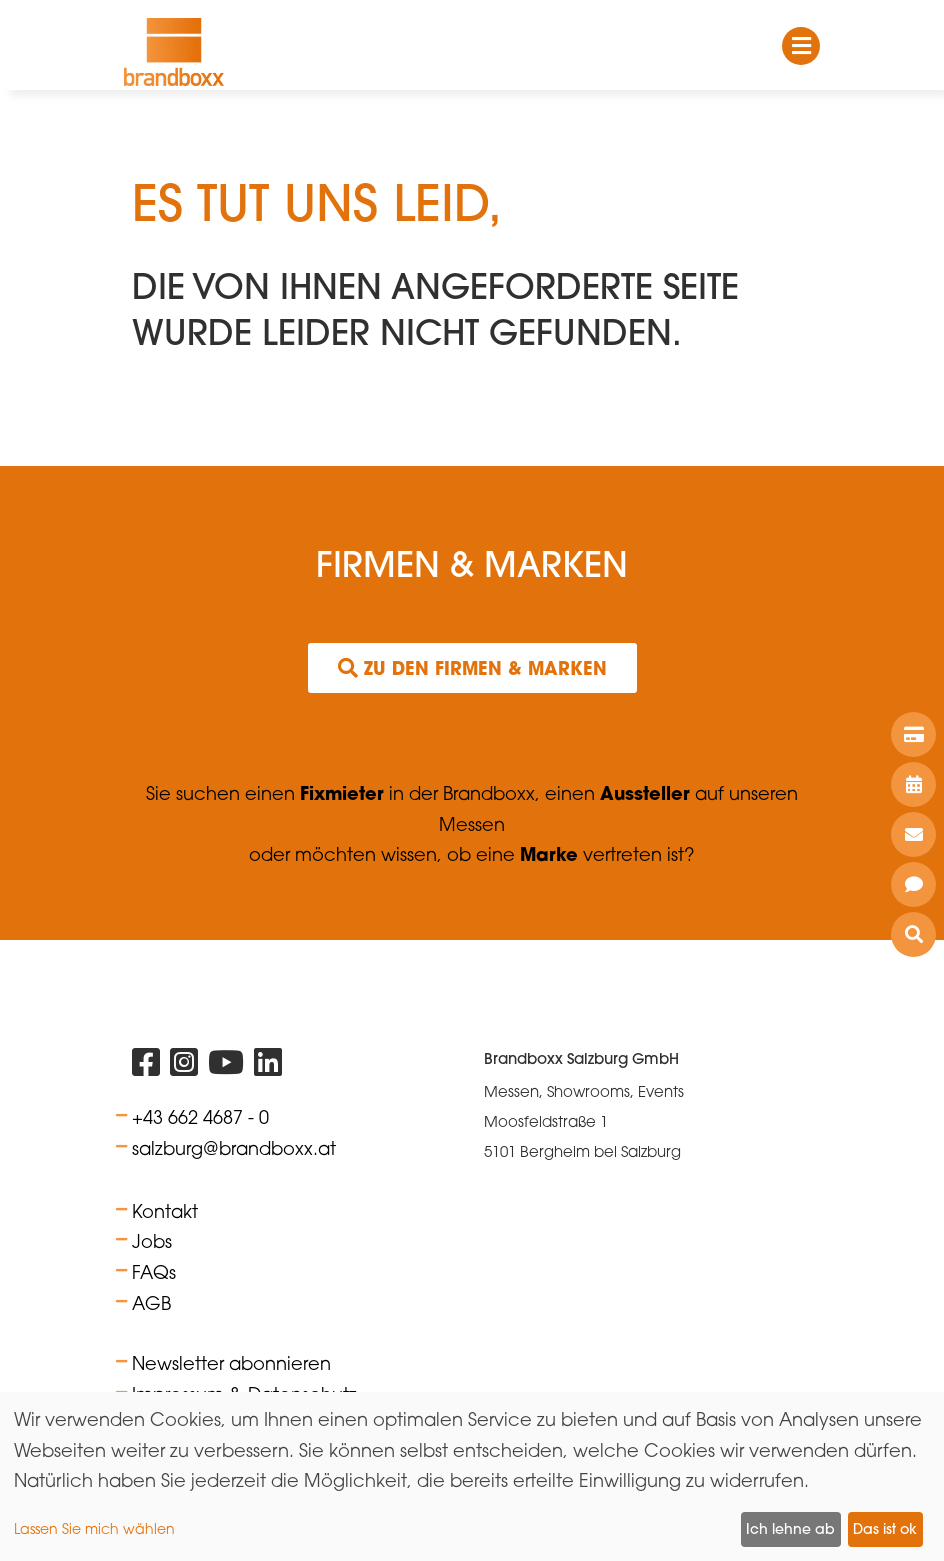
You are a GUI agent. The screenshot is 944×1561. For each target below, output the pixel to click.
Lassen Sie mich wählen (94, 1528)
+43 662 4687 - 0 (200, 1117)
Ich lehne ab (790, 1529)
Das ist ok (885, 1529)
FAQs (154, 1272)
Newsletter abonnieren (231, 1363)
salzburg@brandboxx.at (234, 1148)
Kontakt (165, 1211)
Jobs (152, 1241)
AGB (151, 1303)
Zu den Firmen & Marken (472, 668)
